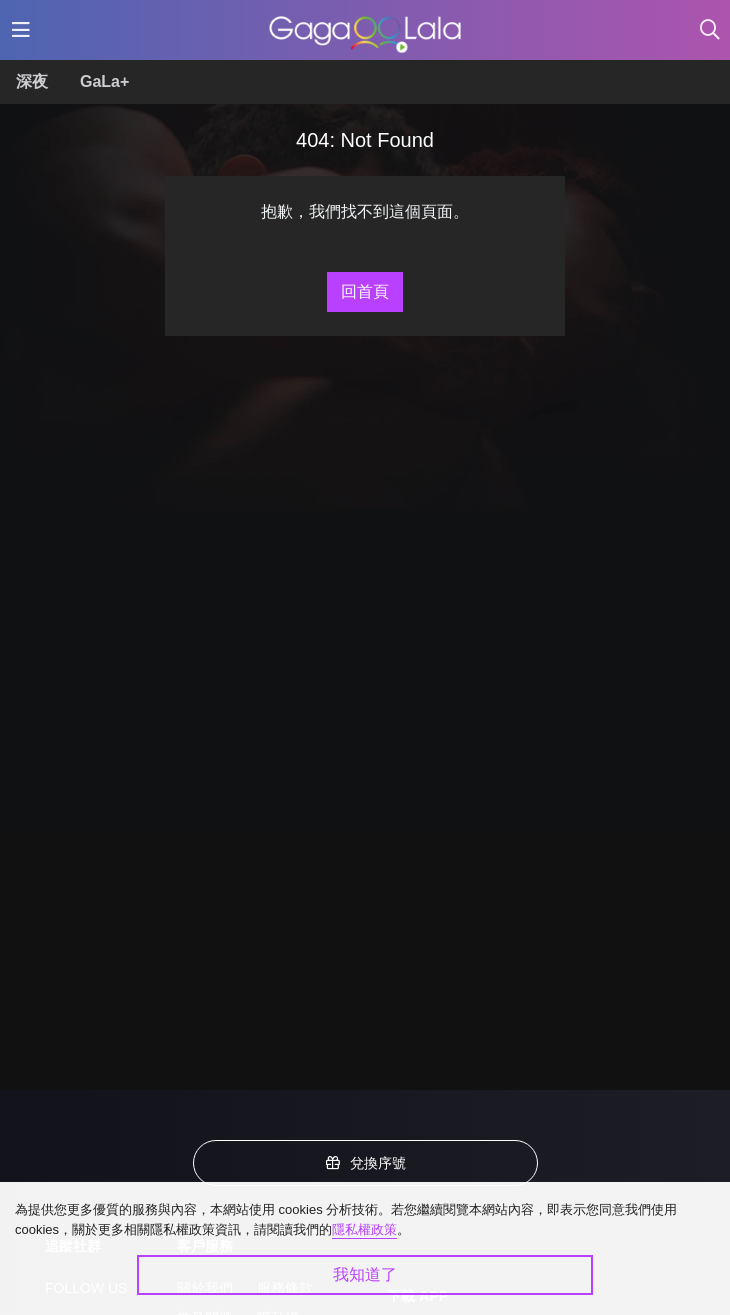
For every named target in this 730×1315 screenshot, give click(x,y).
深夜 (32, 81)
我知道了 (365, 1274)
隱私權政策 (364, 1229)
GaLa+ (104, 81)
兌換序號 (365, 1163)
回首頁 (365, 291)
